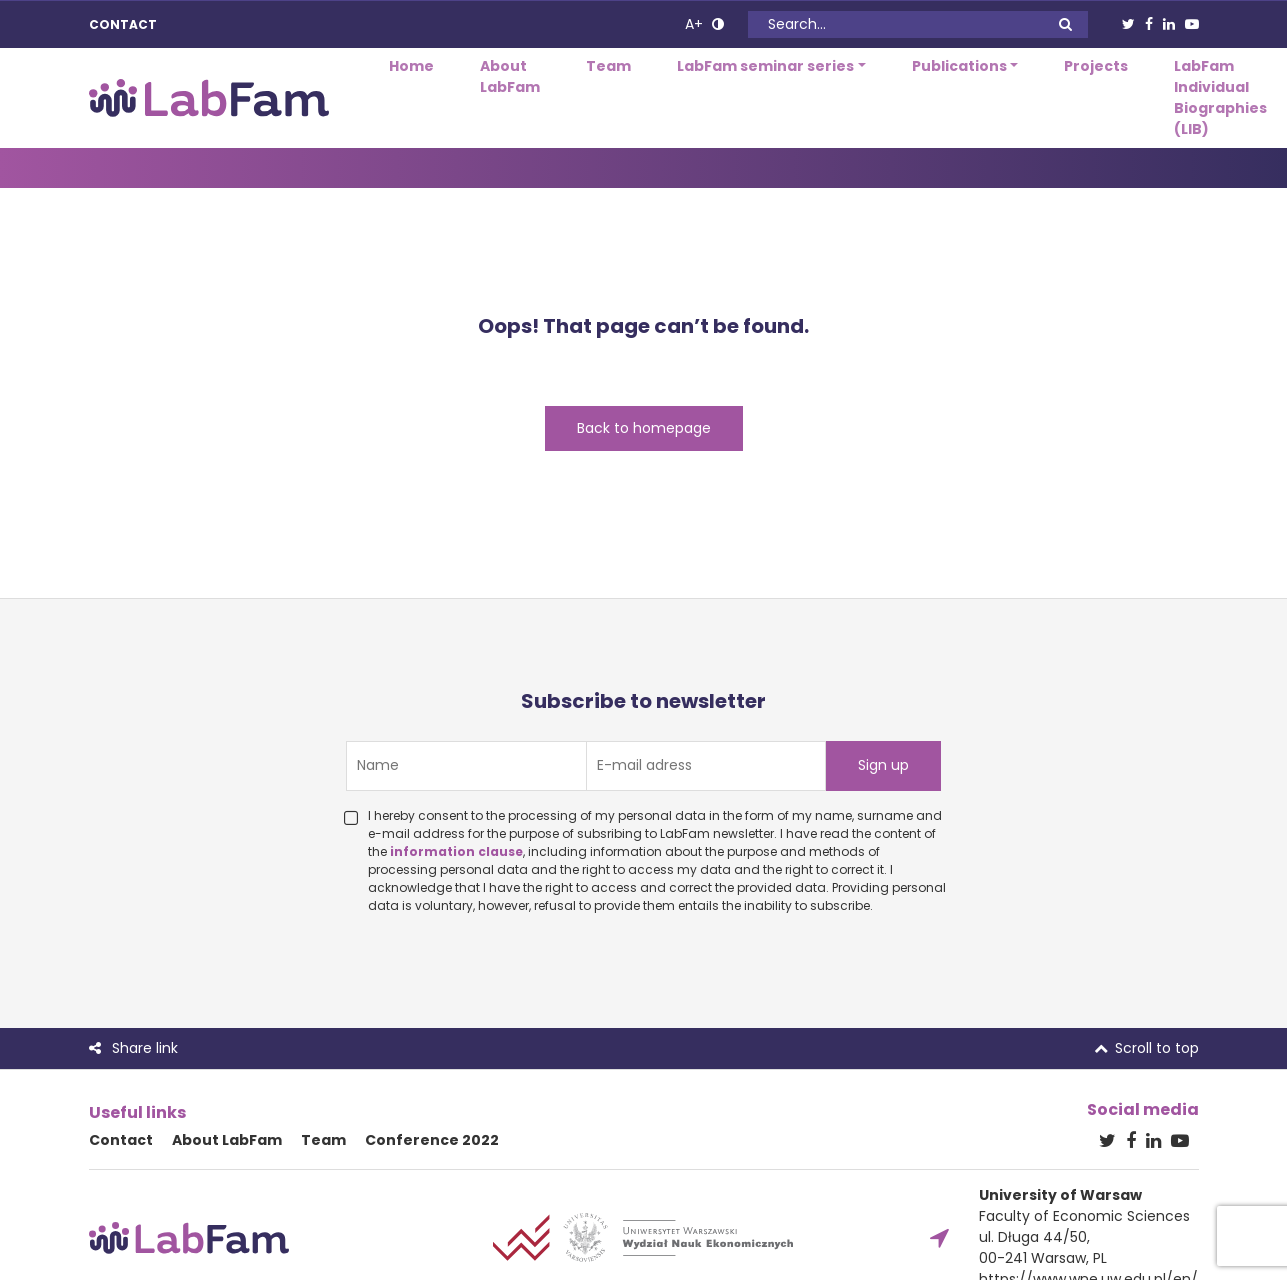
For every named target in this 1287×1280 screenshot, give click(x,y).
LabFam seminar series (765, 66)
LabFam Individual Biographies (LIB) (1220, 97)
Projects (1096, 66)
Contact (123, 24)
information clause (456, 851)
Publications (959, 66)
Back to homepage (644, 428)
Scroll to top (1146, 1048)
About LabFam (510, 76)
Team (608, 66)
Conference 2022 (432, 1140)
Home (411, 66)
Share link (133, 1048)
